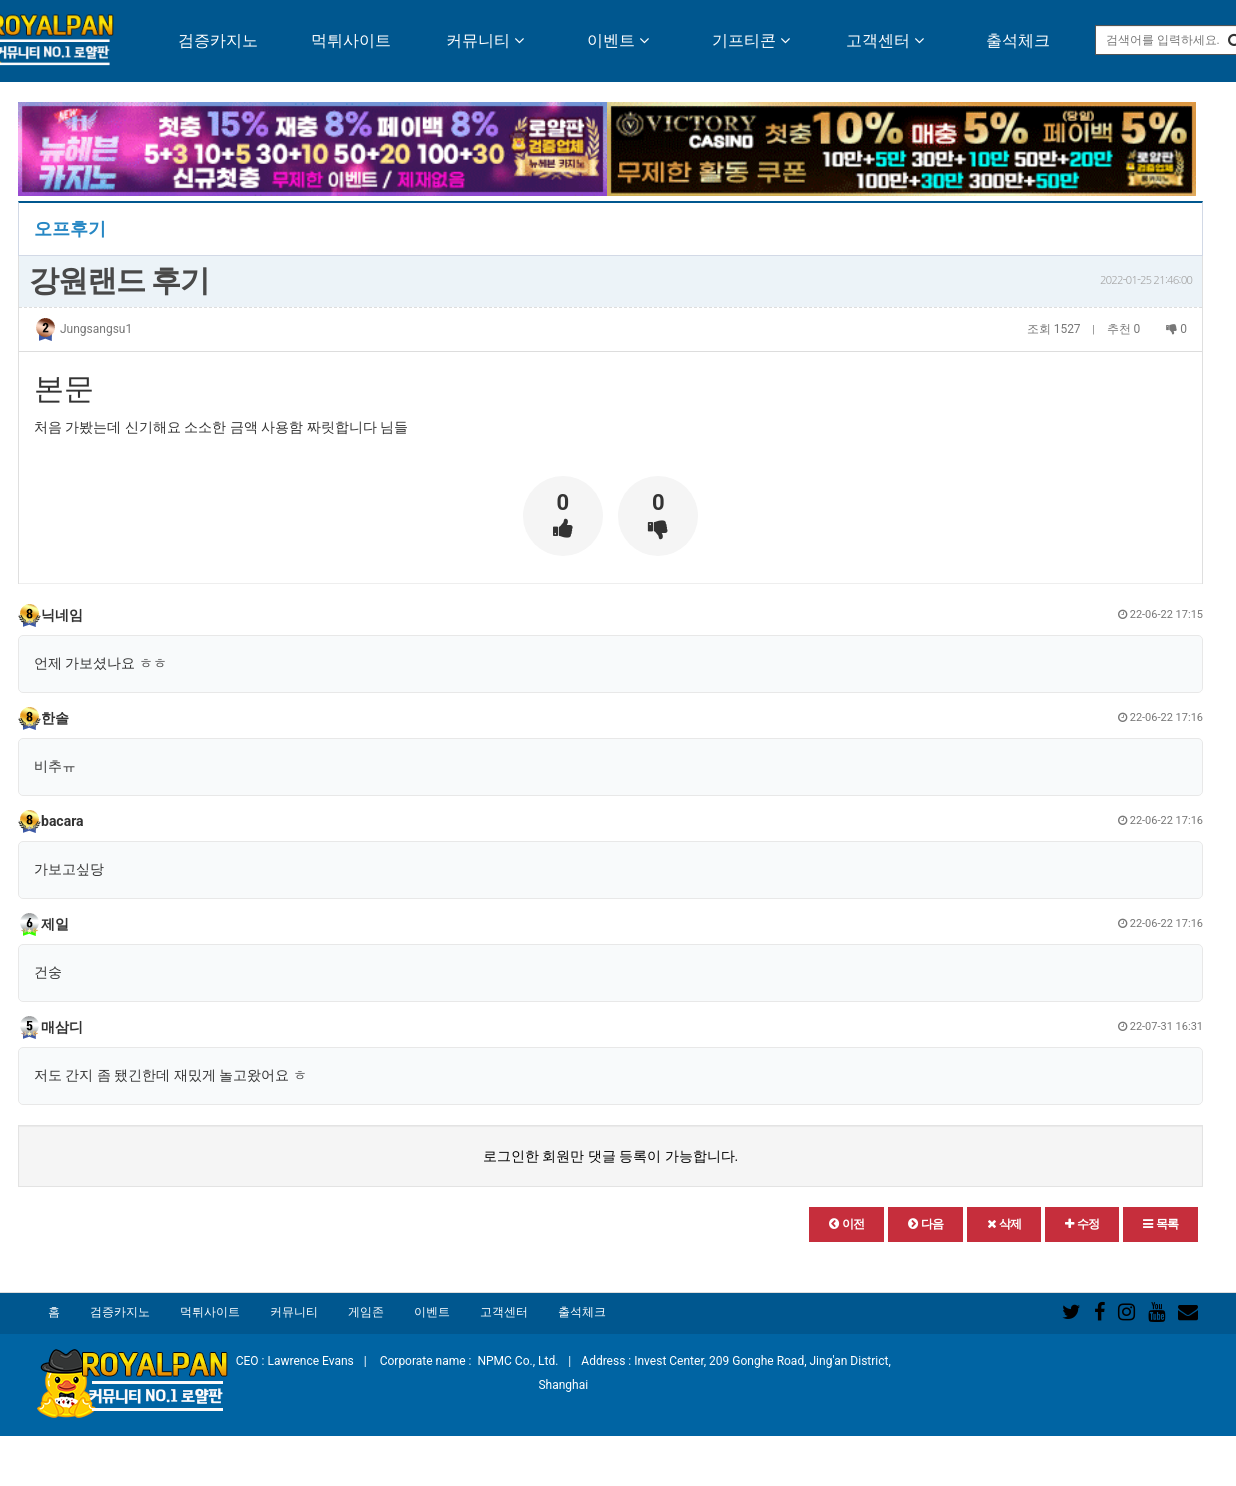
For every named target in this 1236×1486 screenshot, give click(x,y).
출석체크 (1018, 40)
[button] (846, 1224)
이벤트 (618, 40)
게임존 (366, 1312)
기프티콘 (751, 40)
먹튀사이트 (351, 40)
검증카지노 (218, 40)
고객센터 (885, 40)
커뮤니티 (485, 40)
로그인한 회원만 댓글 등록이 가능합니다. (611, 1156)
